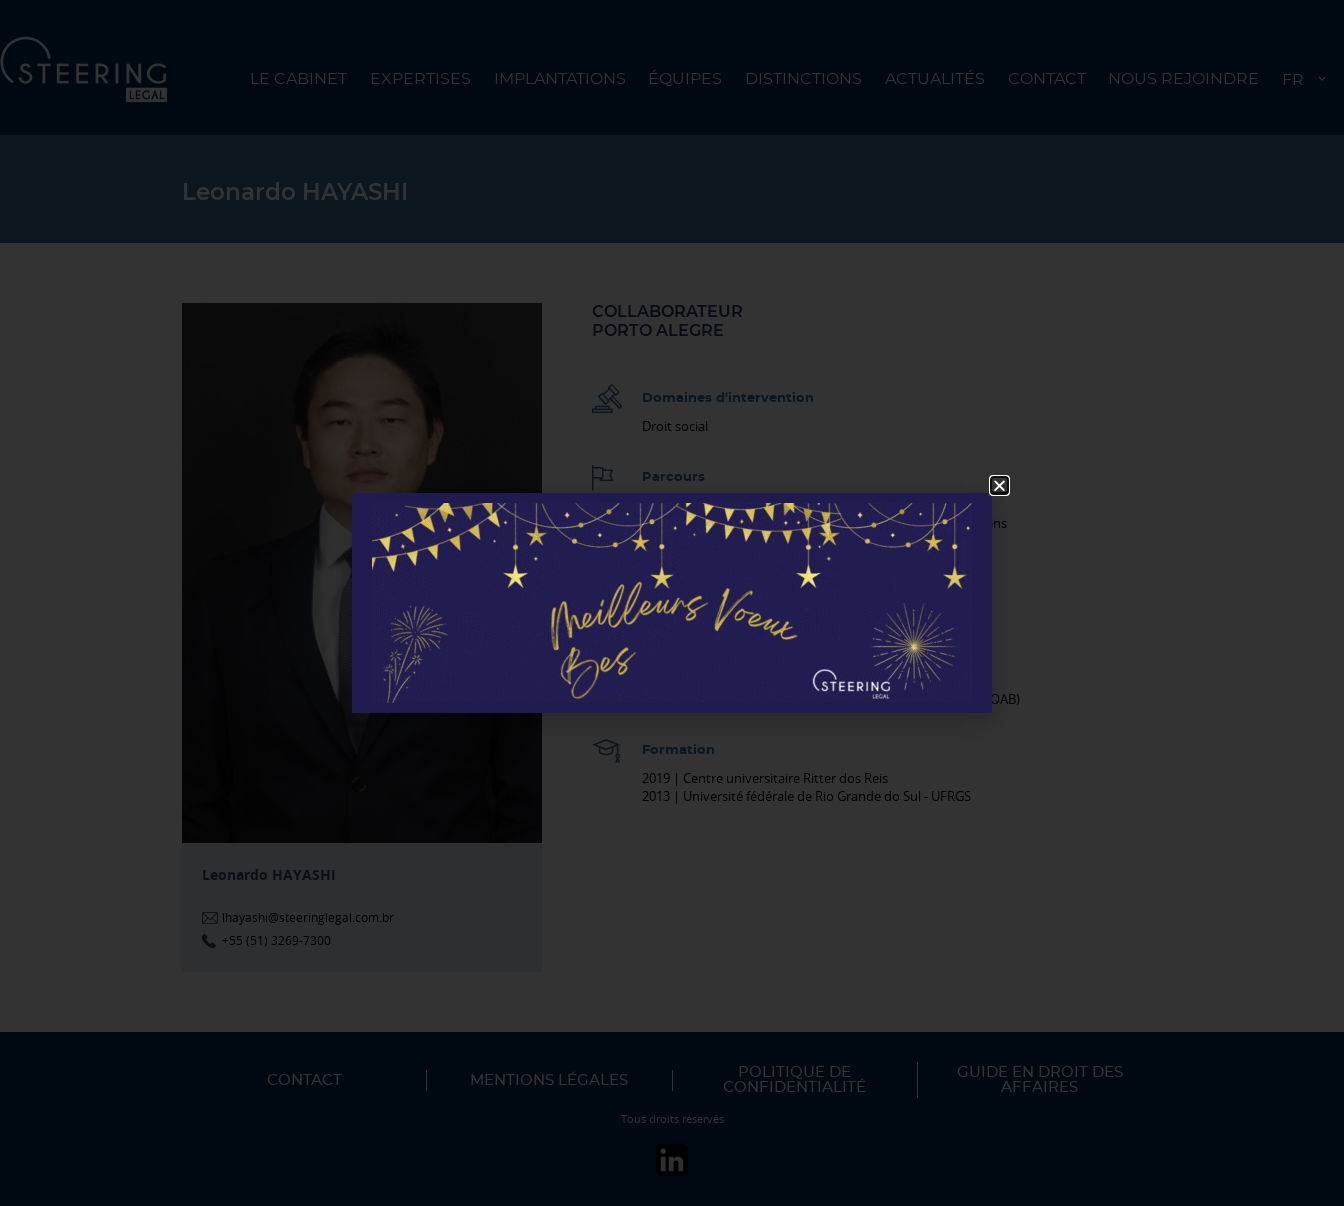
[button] (999, 485)
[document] (672, 603)
